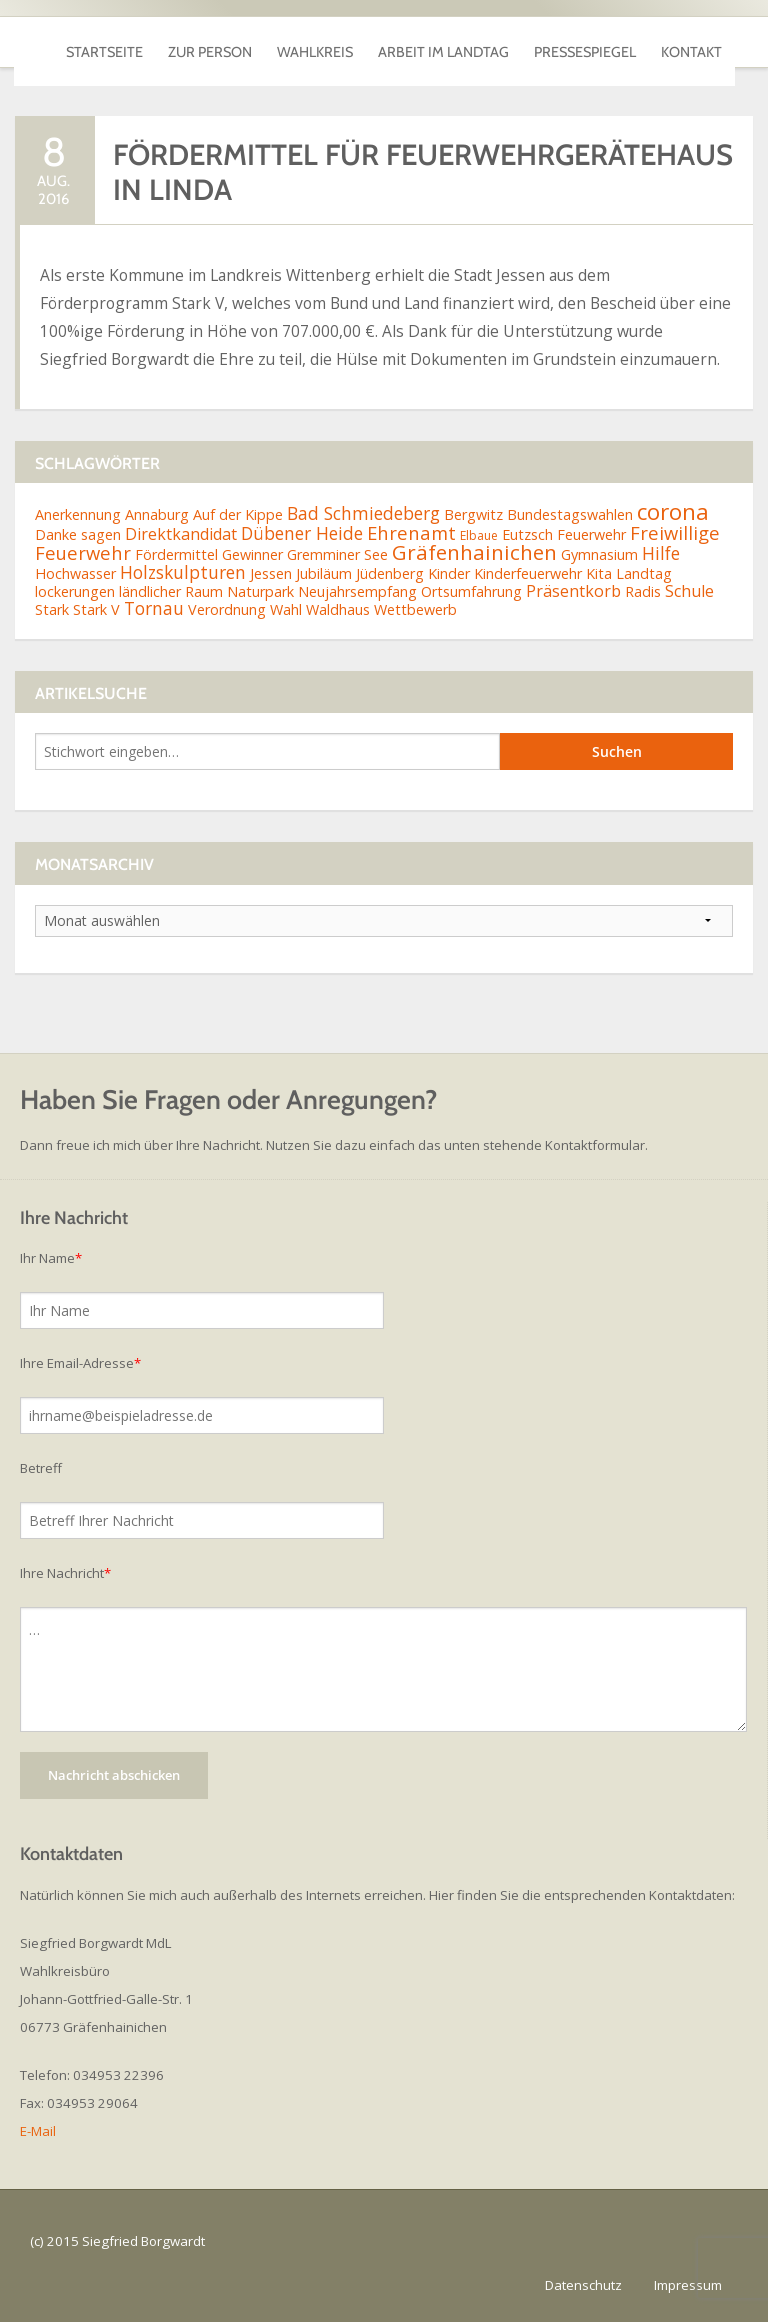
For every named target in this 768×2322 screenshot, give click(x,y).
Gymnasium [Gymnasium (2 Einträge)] (599, 554)
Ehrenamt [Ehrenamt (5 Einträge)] (411, 532)
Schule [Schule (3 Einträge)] (689, 591)
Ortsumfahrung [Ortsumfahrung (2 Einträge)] (471, 591)
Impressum (688, 2285)
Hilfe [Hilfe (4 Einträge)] (661, 553)
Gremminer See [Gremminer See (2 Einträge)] (337, 554)
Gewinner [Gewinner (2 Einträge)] (252, 554)
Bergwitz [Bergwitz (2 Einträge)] (473, 514)
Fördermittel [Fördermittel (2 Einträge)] (176, 554)
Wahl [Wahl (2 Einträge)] (286, 609)
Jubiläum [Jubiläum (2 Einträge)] (324, 573)
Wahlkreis (315, 42)
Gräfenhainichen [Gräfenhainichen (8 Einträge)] (474, 552)
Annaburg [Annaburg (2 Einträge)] (157, 514)
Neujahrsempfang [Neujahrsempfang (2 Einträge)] (357, 591)
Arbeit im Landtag (443, 42)
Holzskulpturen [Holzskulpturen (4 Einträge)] (183, 572)
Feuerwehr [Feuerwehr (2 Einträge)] (591, 534)
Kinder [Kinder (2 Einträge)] (449, 573)
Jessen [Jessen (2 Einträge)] (271, 573)
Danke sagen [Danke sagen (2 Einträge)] (78, 534)
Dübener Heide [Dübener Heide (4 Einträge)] (302, 533)
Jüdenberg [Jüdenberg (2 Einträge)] (390, 573)
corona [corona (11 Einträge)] (673, 511)
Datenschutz (583, 2285)
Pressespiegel (585, 42)
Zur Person (210, 42)
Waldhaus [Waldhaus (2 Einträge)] (338, 609)
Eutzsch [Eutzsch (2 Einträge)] (527, 534)
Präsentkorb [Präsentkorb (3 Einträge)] (573, 591)
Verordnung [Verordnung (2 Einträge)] (227, 609)
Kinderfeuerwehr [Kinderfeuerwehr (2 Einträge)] (528, 573)
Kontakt (691, 42)
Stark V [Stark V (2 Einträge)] (96, 609)
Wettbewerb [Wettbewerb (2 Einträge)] (415, 609)
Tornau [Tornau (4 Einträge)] (154, 608)
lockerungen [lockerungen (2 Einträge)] (75, 591)
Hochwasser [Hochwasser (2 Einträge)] (75, 573)
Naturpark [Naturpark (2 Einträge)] (260, 591)
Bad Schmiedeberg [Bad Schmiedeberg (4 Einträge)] (363, 513)
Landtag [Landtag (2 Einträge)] (644, 573)
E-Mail (38, 2131)
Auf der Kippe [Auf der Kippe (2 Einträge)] (238, 514)
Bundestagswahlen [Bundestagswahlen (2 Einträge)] (570, 514)
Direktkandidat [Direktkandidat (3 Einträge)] (181, 534)
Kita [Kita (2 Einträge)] (599, 573)
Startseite (104, 42)
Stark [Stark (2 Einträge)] (52, 609)
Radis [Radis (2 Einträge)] (643, 591)
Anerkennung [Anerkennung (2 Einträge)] (78, 514)
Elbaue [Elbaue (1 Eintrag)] (479, 535)
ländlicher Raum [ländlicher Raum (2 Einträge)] (171, 591)
